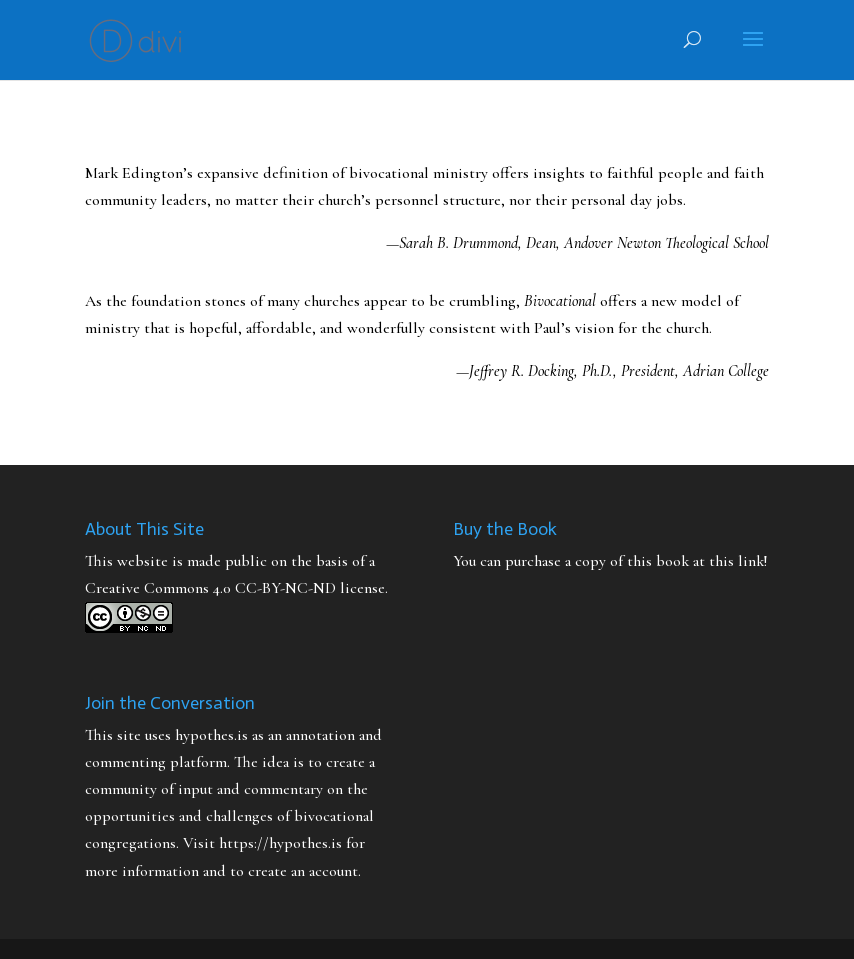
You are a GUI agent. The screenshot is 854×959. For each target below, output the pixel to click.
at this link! (730, 561)
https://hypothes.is (280, 843)
